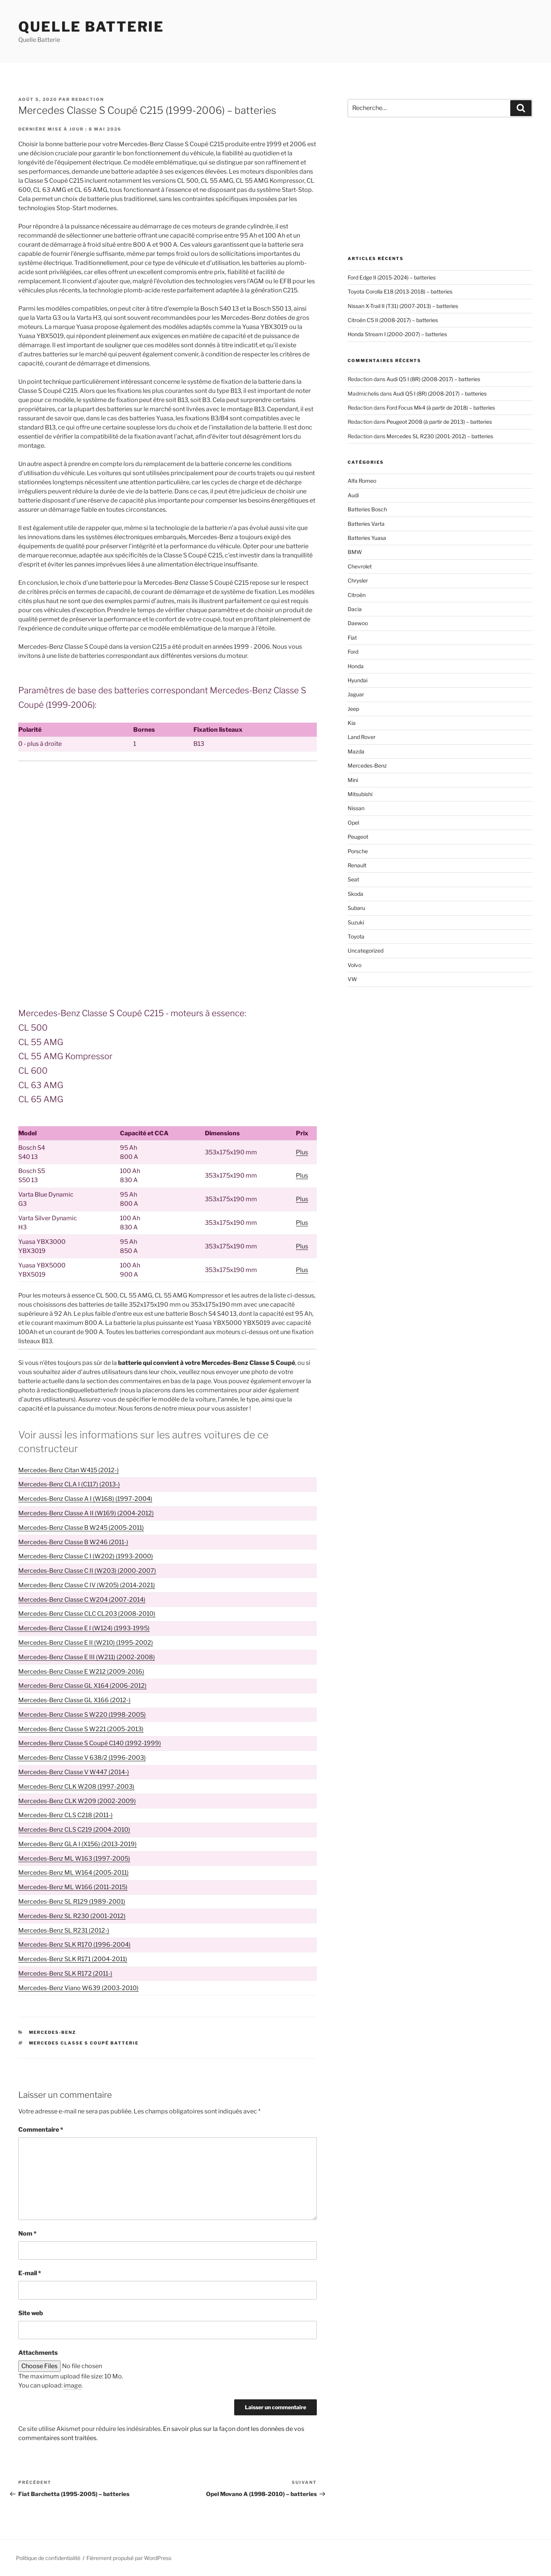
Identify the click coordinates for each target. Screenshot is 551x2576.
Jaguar (356, 694)
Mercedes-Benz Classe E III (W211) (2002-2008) (86, 1657)
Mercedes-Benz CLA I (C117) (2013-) (69, 1484)
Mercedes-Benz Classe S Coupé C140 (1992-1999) (89, 1743)
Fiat (352, 637)
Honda (356, 666)
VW (352, 979)
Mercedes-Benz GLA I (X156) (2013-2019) (77, 1844)
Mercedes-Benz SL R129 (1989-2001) (71, 1901)
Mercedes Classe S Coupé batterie (84, 2043)
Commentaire (40, 2129)
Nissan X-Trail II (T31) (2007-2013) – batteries (403, 306)
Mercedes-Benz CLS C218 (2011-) (65, 1815)
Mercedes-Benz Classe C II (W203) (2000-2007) (87, 1570)
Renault (357, 865)
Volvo (354, 965)
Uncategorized (365, 950)
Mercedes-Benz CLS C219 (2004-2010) (74, 1829)
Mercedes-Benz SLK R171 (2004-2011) (72, 1959)
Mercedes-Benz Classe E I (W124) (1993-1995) (84, 1628)
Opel (353, 822)
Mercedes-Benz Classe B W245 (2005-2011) (81, 1527)
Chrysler (358, 580)
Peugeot (358, 836)
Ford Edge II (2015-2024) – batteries (392, 277)
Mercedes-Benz (53, 2032)
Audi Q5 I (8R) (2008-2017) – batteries (433, 379)
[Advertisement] (167, 823)
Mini (353, 780)
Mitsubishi (360, 794)
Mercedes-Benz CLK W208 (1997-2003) (76, 1786)
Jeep (353, 708)
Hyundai (357, 680)
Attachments (38, 2352)
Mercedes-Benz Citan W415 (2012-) (68, 1470)
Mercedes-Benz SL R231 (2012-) (63, 1930)
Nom (27, 2233)
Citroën (357, 595)
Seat (353, 879)
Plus (302, 1152)
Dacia (355, 609)
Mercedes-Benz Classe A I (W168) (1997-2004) (85, 1498)
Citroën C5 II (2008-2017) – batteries (393, 320)
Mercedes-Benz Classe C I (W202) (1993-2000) (85, 1556)
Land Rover (361, 737)
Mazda (356, 751)
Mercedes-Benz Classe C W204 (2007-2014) (81, 1599)
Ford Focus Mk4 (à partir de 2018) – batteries (440, 407)
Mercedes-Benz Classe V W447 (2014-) (73, 1772)
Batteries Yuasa (367, 538)
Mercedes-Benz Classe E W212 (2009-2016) (81, 1671)
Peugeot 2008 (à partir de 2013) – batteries (439, 421)
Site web (30, 2313)
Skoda (355, 894)
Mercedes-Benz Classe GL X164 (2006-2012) (82, 1685)
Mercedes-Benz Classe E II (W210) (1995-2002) (85, 1642)
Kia (352, 723)
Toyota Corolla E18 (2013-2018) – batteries (400, 291)
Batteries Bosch (367, 509)
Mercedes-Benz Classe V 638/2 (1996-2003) (82, 1757)
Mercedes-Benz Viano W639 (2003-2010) (78, 1988)
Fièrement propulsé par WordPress (128, 2558)
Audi (353, 495)
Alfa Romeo (362, 480)
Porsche (358, 851)
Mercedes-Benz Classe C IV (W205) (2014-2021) (86, 1585)
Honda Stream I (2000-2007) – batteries (397, 334)
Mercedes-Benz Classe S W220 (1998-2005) (82, 1714)
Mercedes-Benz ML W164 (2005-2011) (73, 1872)
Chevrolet (360, 566)
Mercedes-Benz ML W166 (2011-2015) (73, 1887)
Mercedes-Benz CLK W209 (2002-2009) (77, 1801)
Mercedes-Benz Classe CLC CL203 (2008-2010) (86, 1613)
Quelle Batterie (91, 26)
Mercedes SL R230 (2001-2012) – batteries (439, 436)
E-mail (29, 2273)
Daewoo (358, 623)
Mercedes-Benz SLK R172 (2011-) (65, 1973)
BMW (355, 552)
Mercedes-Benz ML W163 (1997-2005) (74, 1858)
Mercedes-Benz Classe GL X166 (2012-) (74, 1700)
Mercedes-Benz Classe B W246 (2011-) (73, 1542)
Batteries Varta (366, 523)
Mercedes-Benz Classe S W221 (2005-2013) (81, 1729)
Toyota (356, 936)
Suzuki (356, 922)
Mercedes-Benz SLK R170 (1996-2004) (74, 1944)
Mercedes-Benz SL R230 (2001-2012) (72, 1916)
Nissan (356, 808)
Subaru (356, 908)
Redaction (88, 99)
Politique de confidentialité (48, 2558)
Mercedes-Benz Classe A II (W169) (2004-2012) (86, 1513)
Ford (353, 651)
